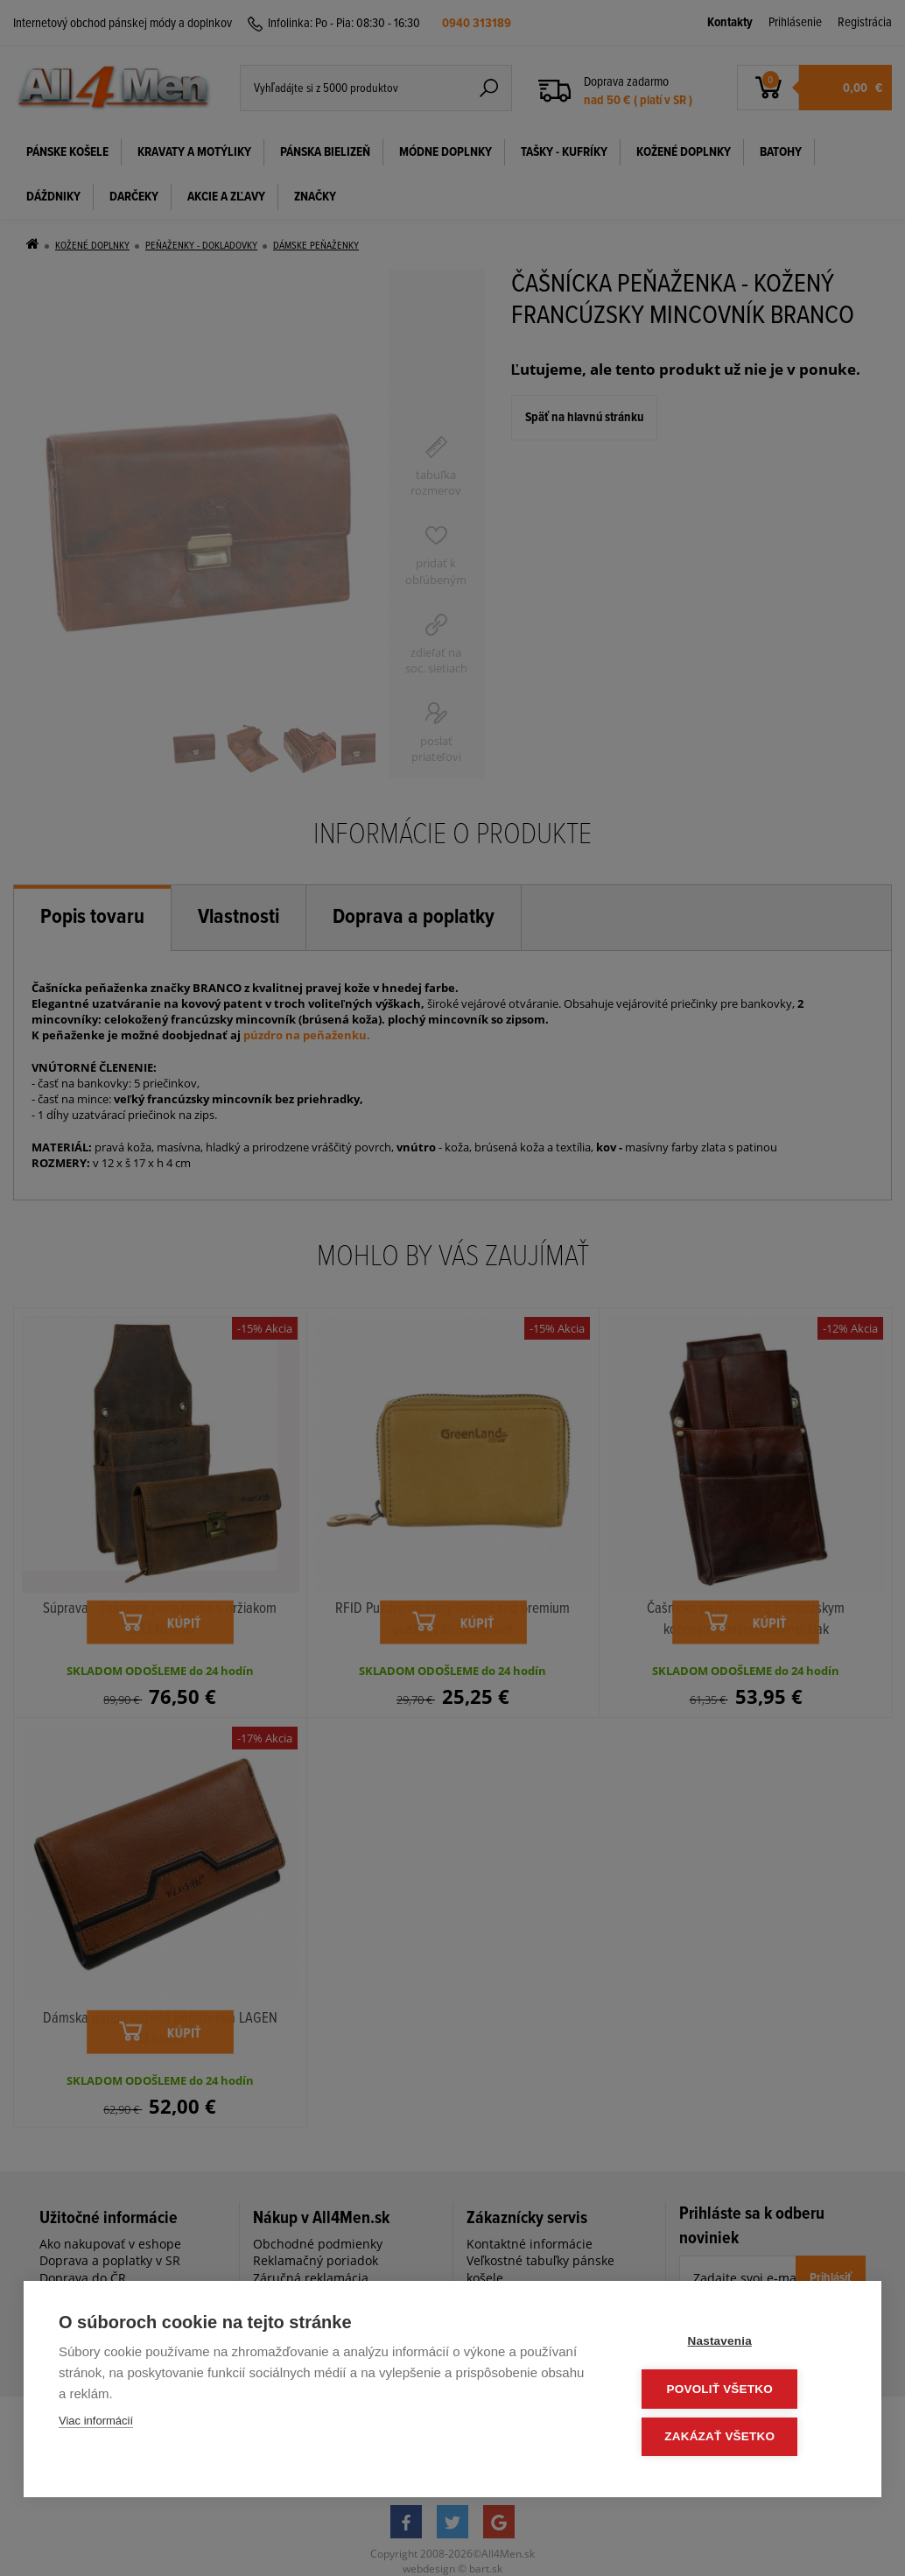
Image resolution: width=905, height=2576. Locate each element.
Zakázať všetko (741, 2437)
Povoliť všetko (741, 2390)
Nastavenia (741, 2344)
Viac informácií (96, 2424)
